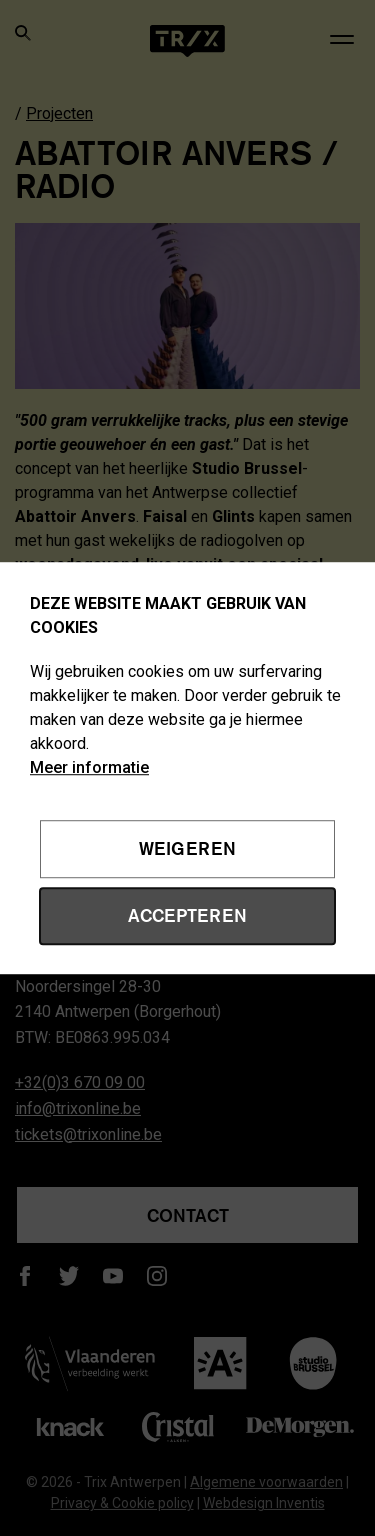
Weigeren (187, 849)
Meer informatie (89, 767)
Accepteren (187, 915)
